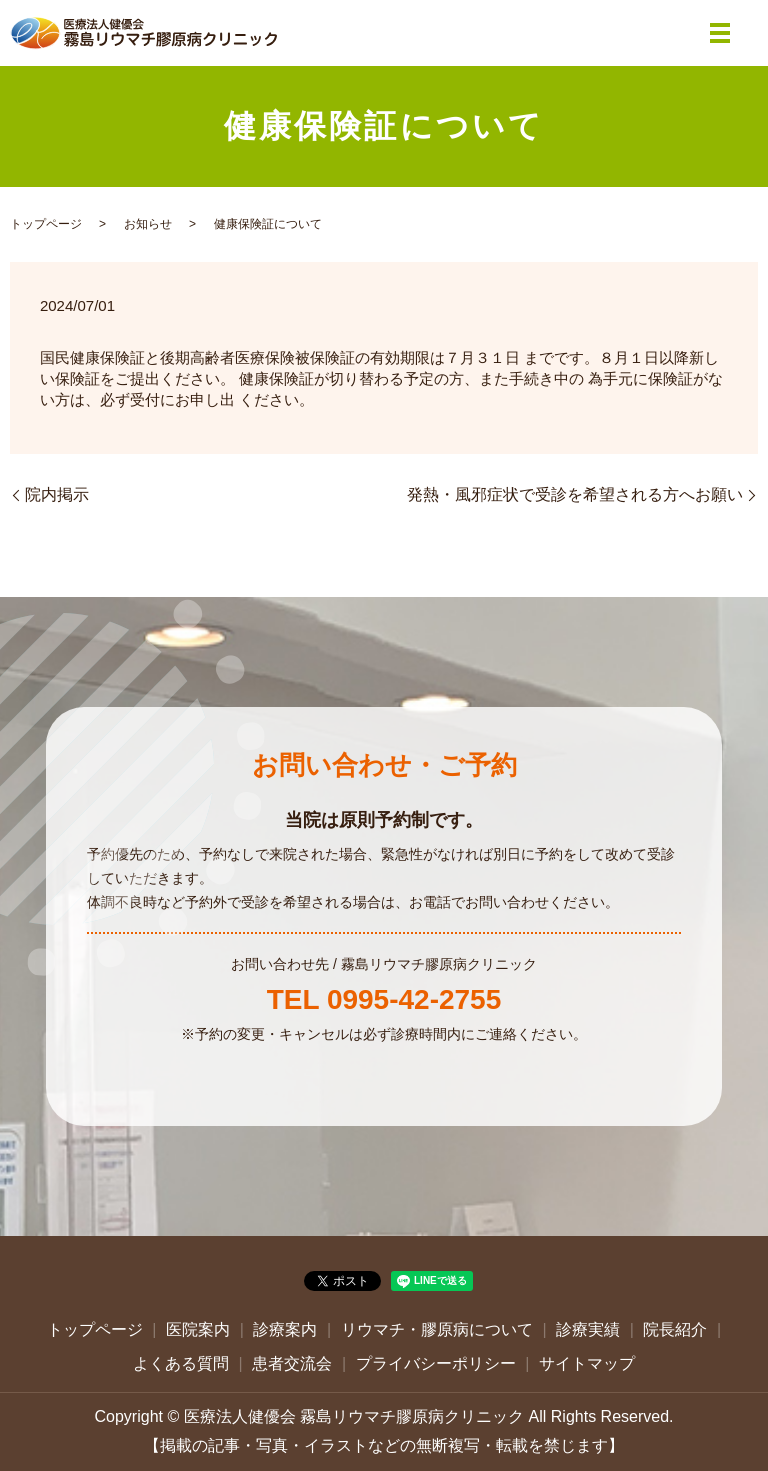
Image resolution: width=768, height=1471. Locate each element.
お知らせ (148, 224)
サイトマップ (587, 1363)
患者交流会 (292, 1363)
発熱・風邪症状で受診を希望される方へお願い (575, 494)
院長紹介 (675, 1329)
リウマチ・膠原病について (437, 1329)
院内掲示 (57, 494)
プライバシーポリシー (436, 1363)
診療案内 (285, 1329)
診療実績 (588, 1329)
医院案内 (198, 1329)
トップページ (46, 224)
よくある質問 (181, 1363)
